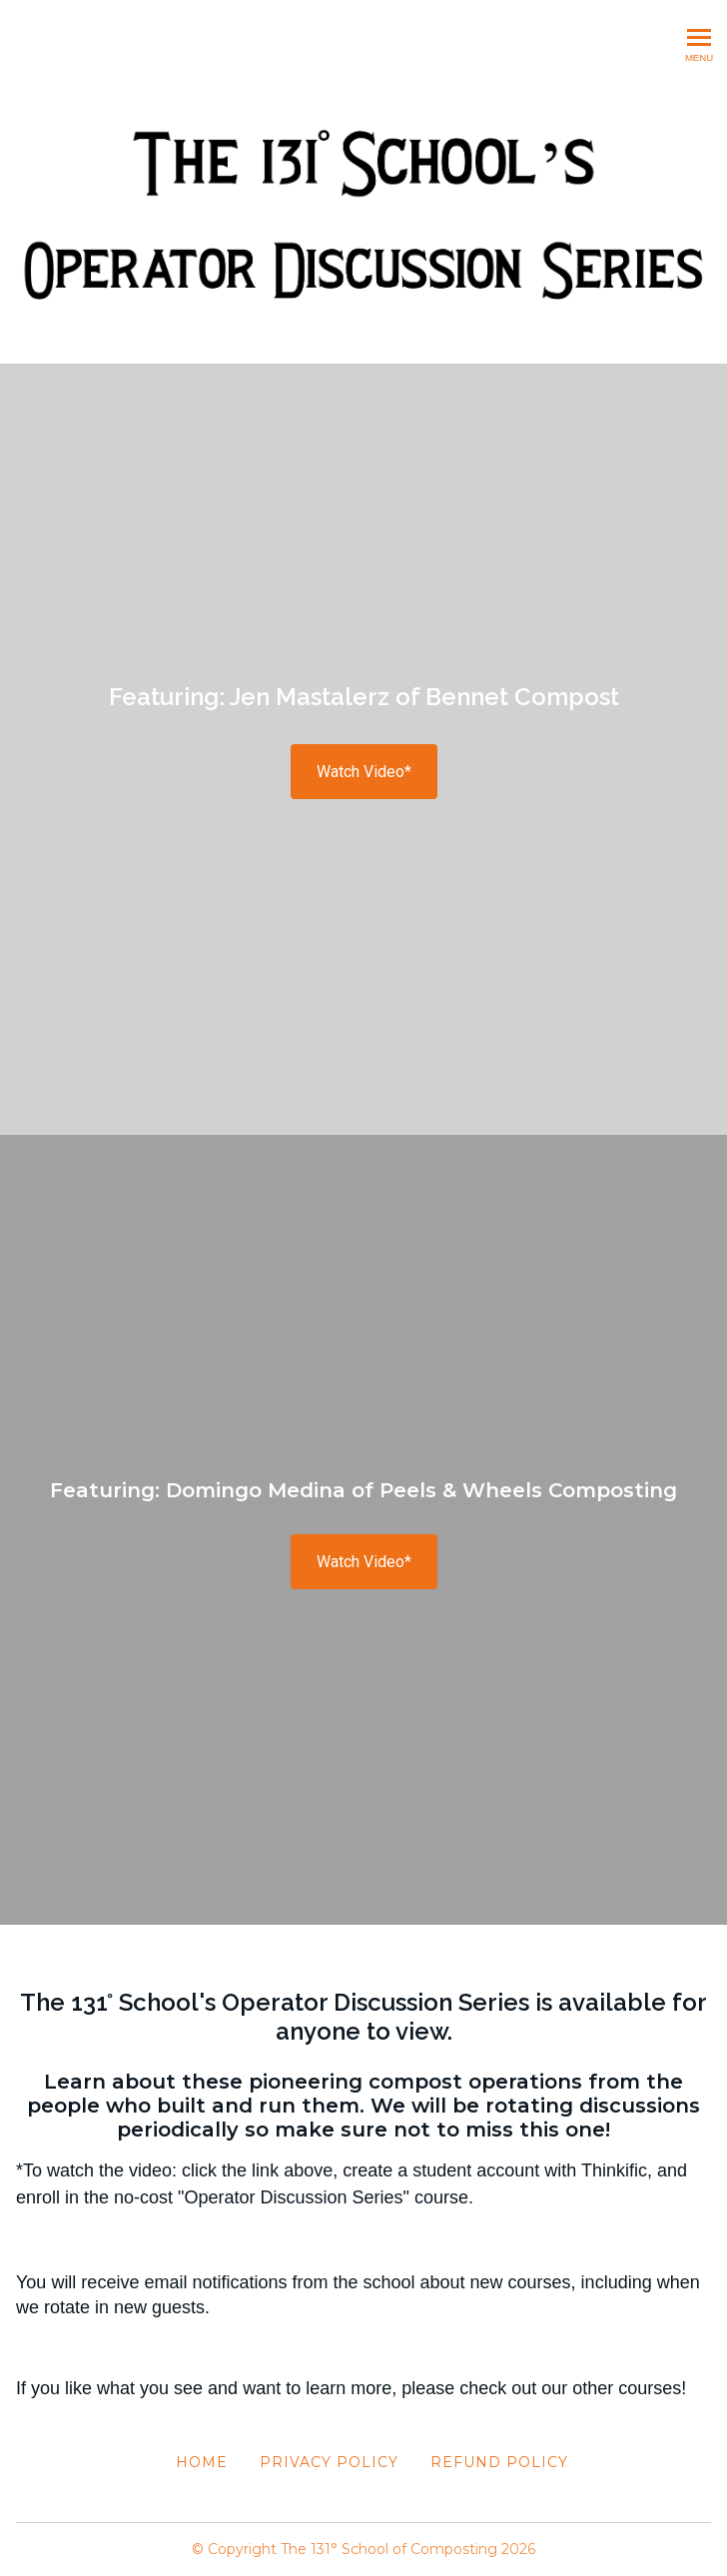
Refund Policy (499, 2462)
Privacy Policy (329, 2462)
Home (202, 2462)
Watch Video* (364, 771)
